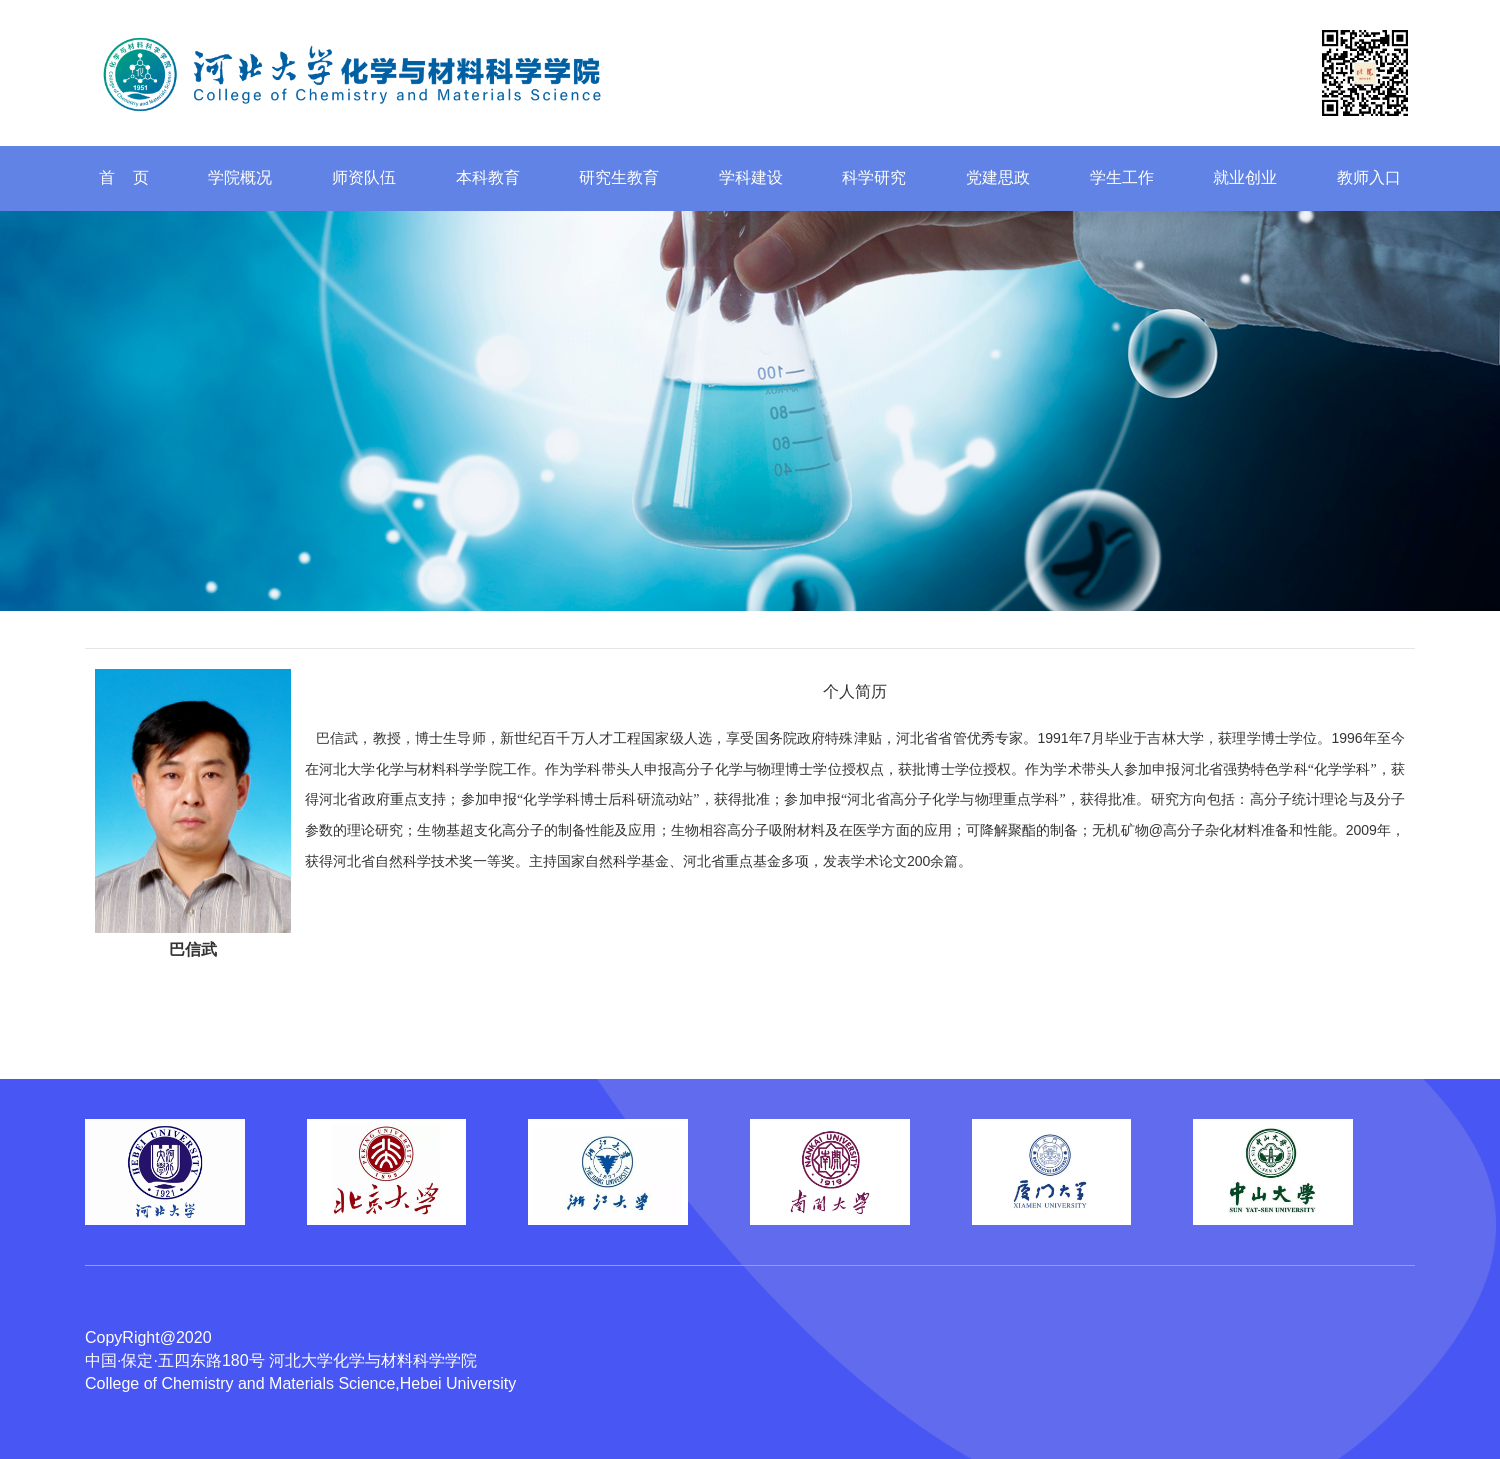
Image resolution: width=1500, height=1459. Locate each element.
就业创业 (1245, 177)
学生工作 (1122, 177)
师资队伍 (364, 177)
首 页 (124, 177)
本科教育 (488, 177)
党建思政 (998, 177)
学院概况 (240, 177)
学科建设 (751, 177)
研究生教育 (619, 177)
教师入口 (1369, 177)
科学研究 (874, 177)
